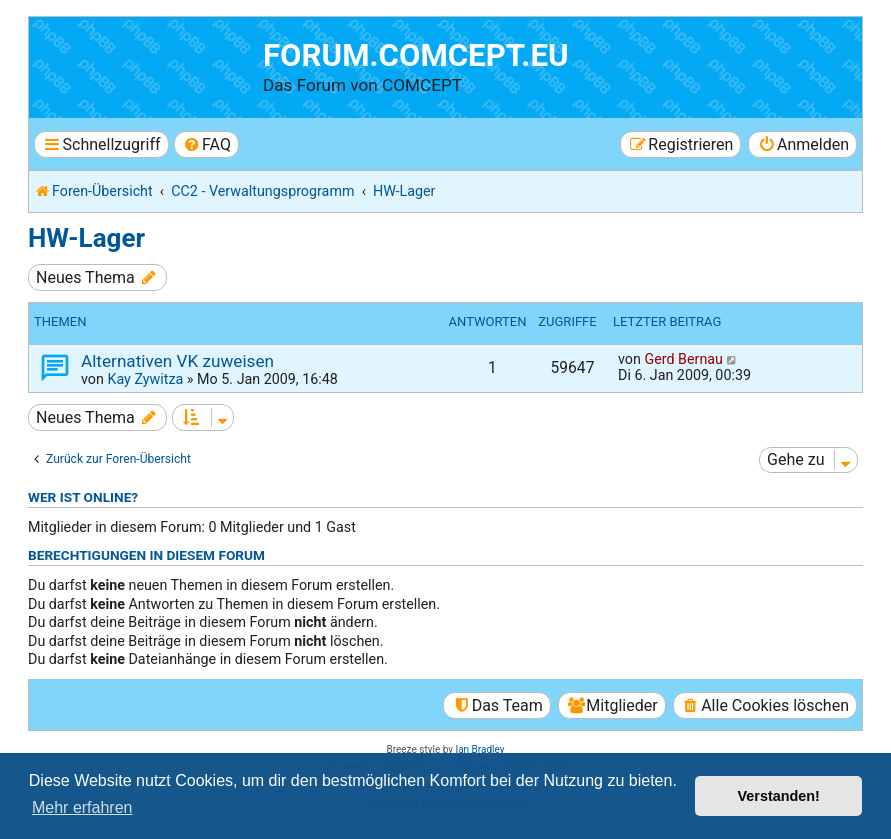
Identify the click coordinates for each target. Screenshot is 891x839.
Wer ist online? (83, 497)
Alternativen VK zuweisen (177, 361)
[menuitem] (206, 144)
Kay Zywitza (145, 379)
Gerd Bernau (683, 359)
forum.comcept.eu (416, 55)
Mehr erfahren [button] (82, 807)
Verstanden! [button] (779, 796)
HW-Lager (86, 238)
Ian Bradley (479, 749)
